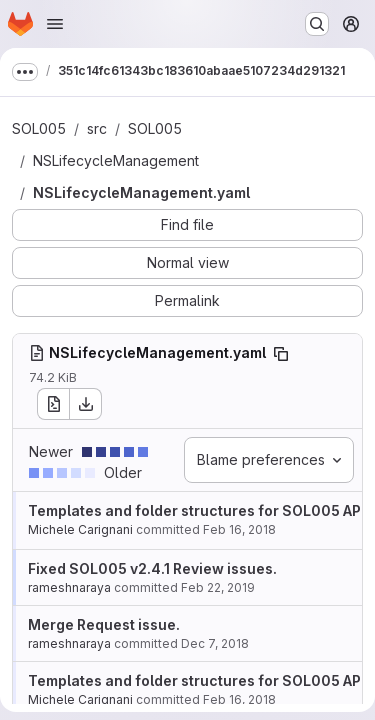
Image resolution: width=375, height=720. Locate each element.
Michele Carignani (80, 529)
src (97, 128)
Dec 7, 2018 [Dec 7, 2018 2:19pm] (215, 643)
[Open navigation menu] (55, 24)
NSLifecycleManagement (116, 160)
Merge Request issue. (104, 624)
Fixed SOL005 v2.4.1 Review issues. (152, 568)
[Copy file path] (281, 354)
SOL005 (39, 128)
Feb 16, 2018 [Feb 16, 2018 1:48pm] (239, 529)
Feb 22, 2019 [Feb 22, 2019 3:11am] (218, 587)
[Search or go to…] (317, 24)
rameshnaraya (69, 587)
